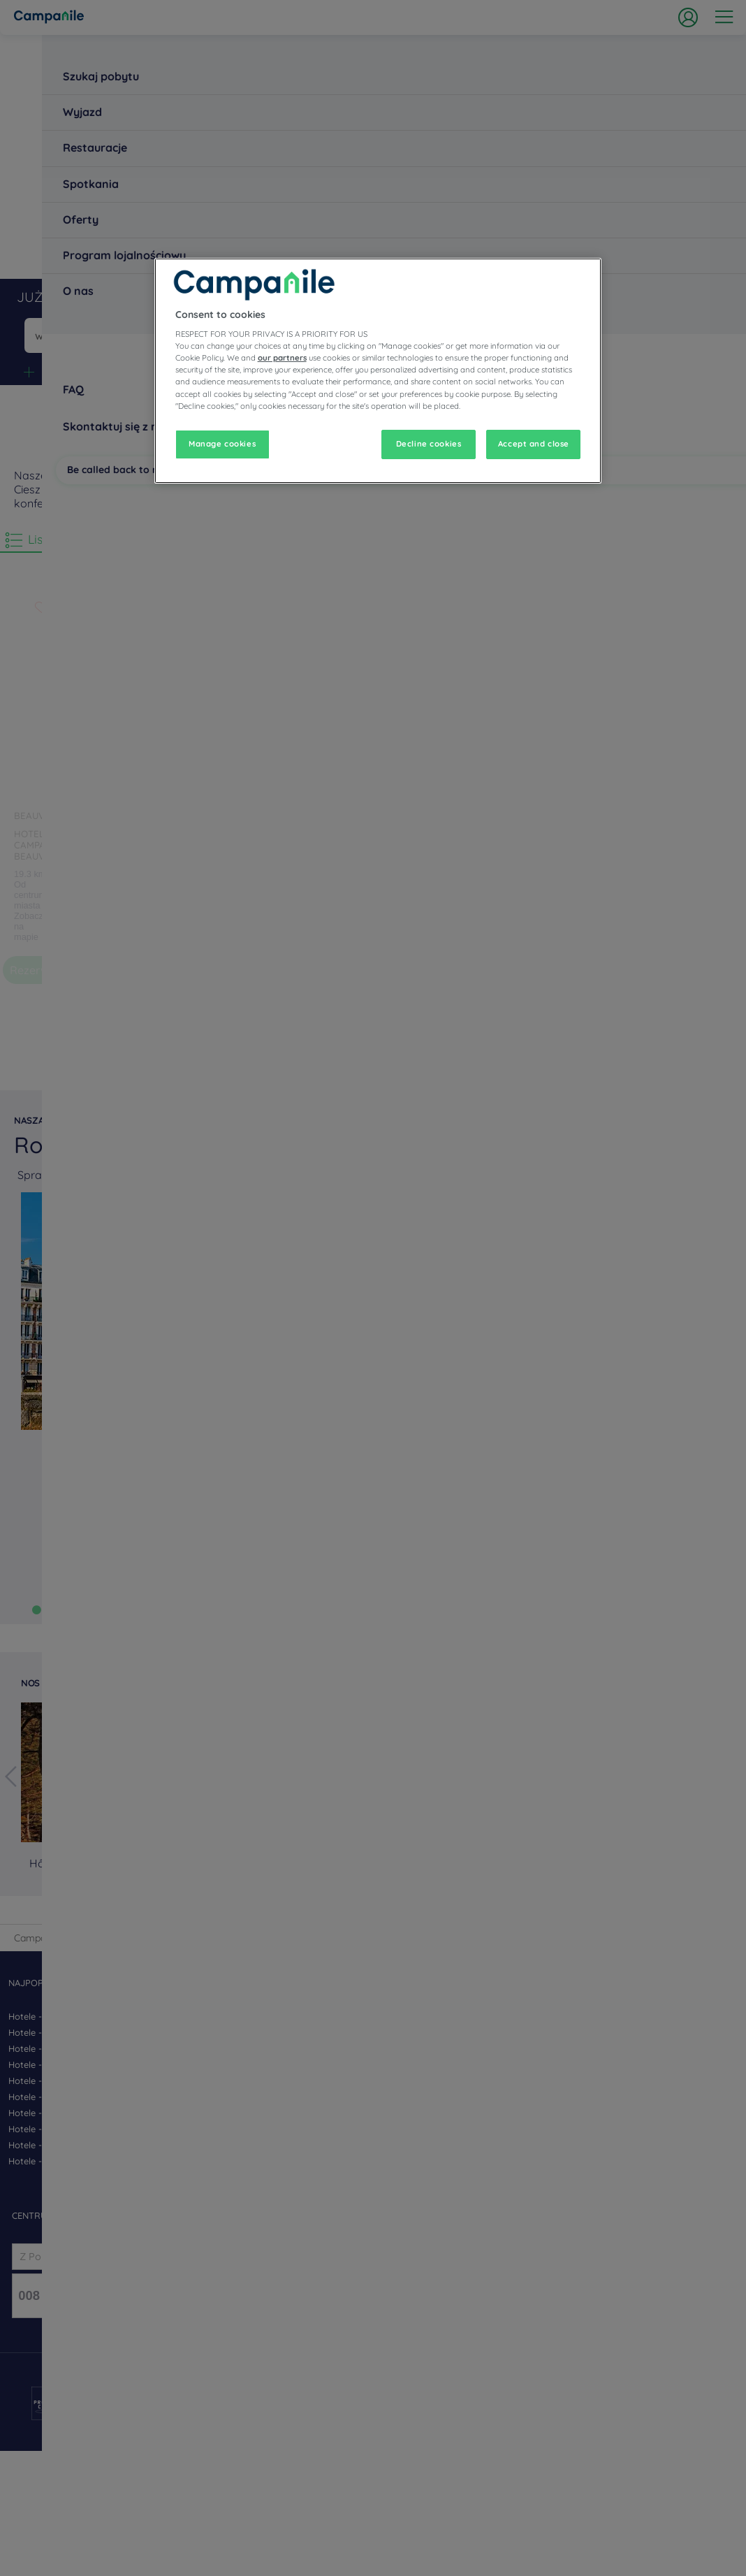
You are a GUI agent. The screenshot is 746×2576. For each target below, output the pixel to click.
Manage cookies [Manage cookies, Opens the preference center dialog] (222, 444)
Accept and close (533, 444)
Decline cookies (429, 444)
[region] (378, 371)
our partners (282, 358)
